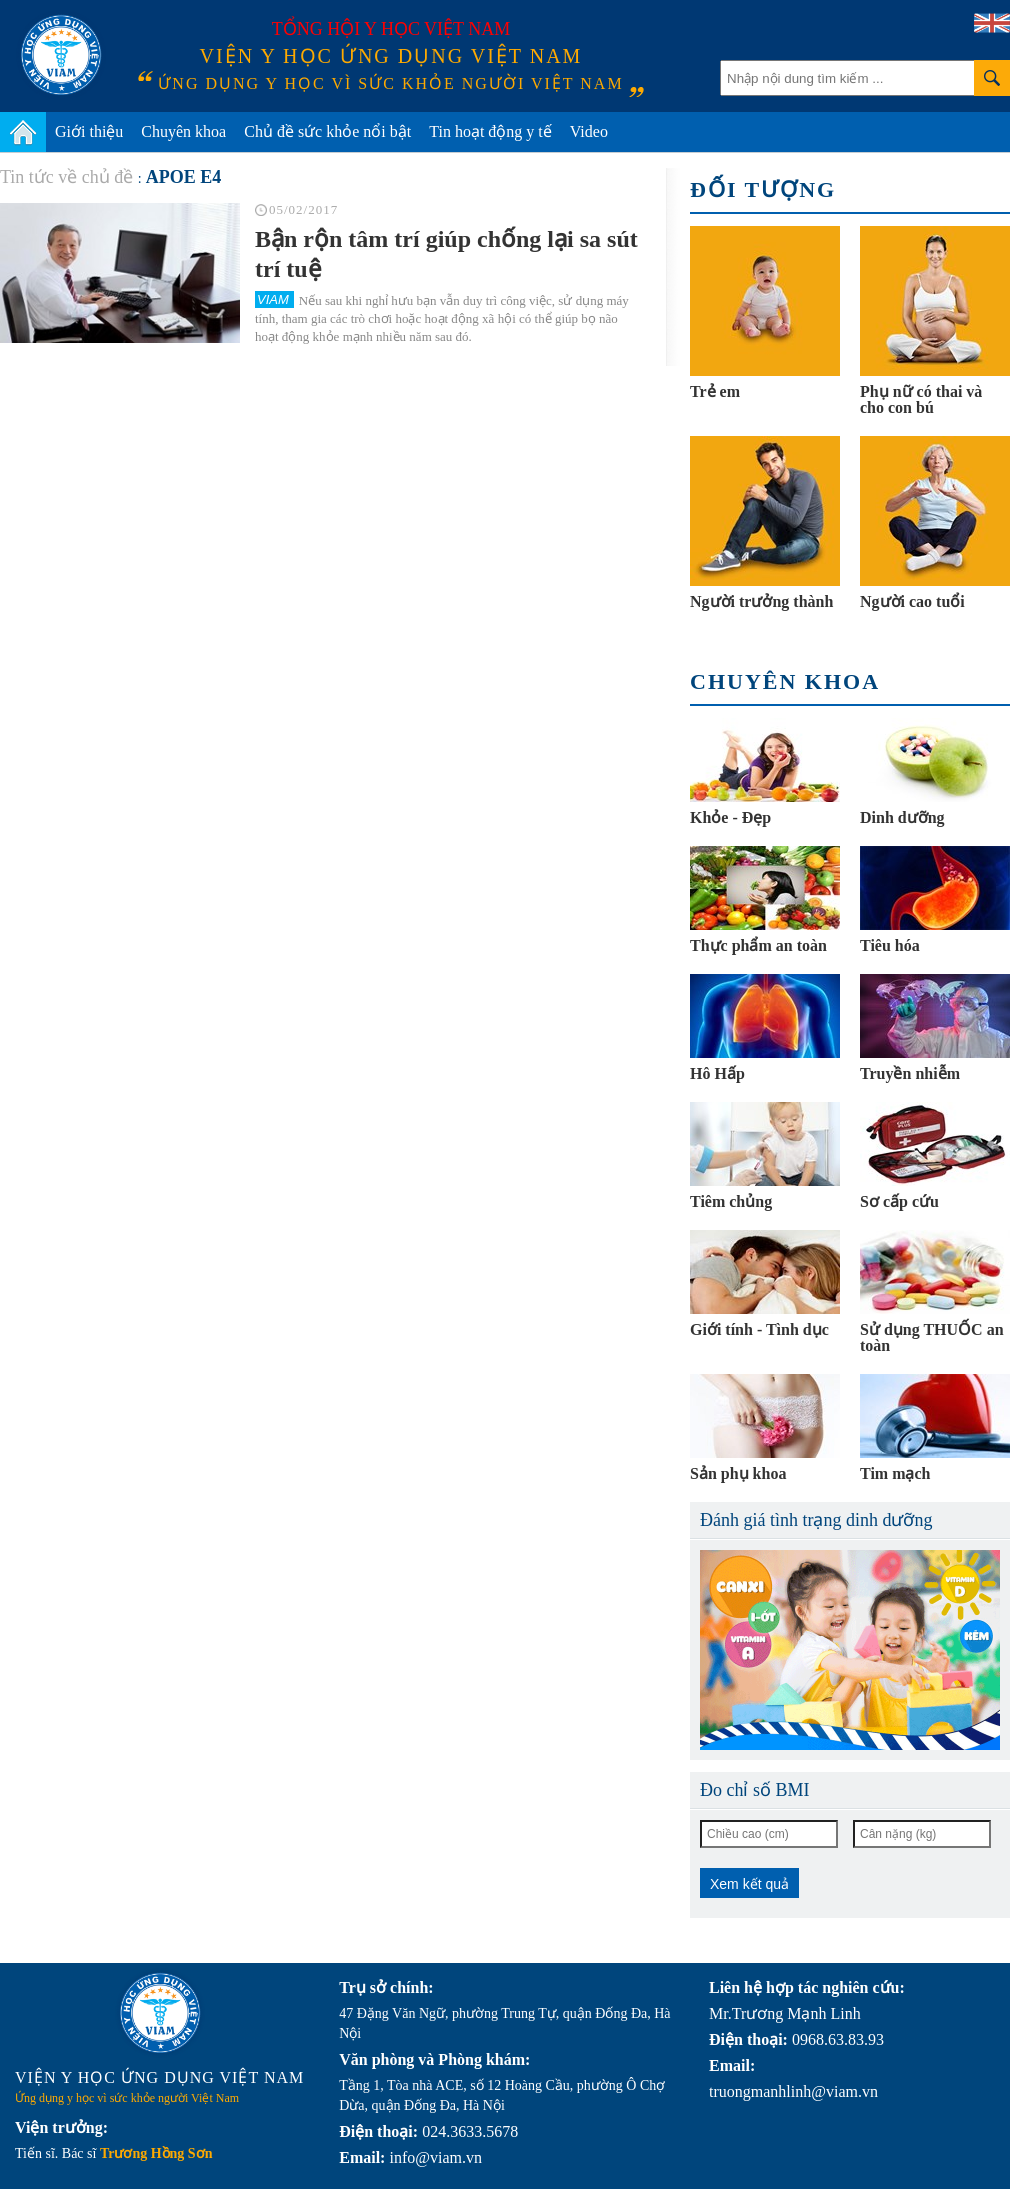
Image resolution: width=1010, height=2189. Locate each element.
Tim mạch (895, 1473)
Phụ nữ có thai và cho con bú (921, 399)
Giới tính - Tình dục (759, 1329)
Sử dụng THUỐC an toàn (932, 1337)
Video (589, 131)
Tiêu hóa (890, 945)
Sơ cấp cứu (899, 1201)
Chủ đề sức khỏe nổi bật (327, 131)
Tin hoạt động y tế (490, 131)
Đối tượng (763, 189)
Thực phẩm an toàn (758, 945)
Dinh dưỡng (902, 817)
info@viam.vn (435, 2157)
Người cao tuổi (912, 601)
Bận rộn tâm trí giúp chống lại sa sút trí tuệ (446, 254)
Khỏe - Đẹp (730, 817)
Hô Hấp (717, 1073)
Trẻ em (715, 391)
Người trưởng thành (761, 601)
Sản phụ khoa (738, 1473)
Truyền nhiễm (910, 1073)
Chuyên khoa (183, 131)
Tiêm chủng (731, 1201)
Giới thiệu (89, 131)
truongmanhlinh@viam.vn (793, 2091)
